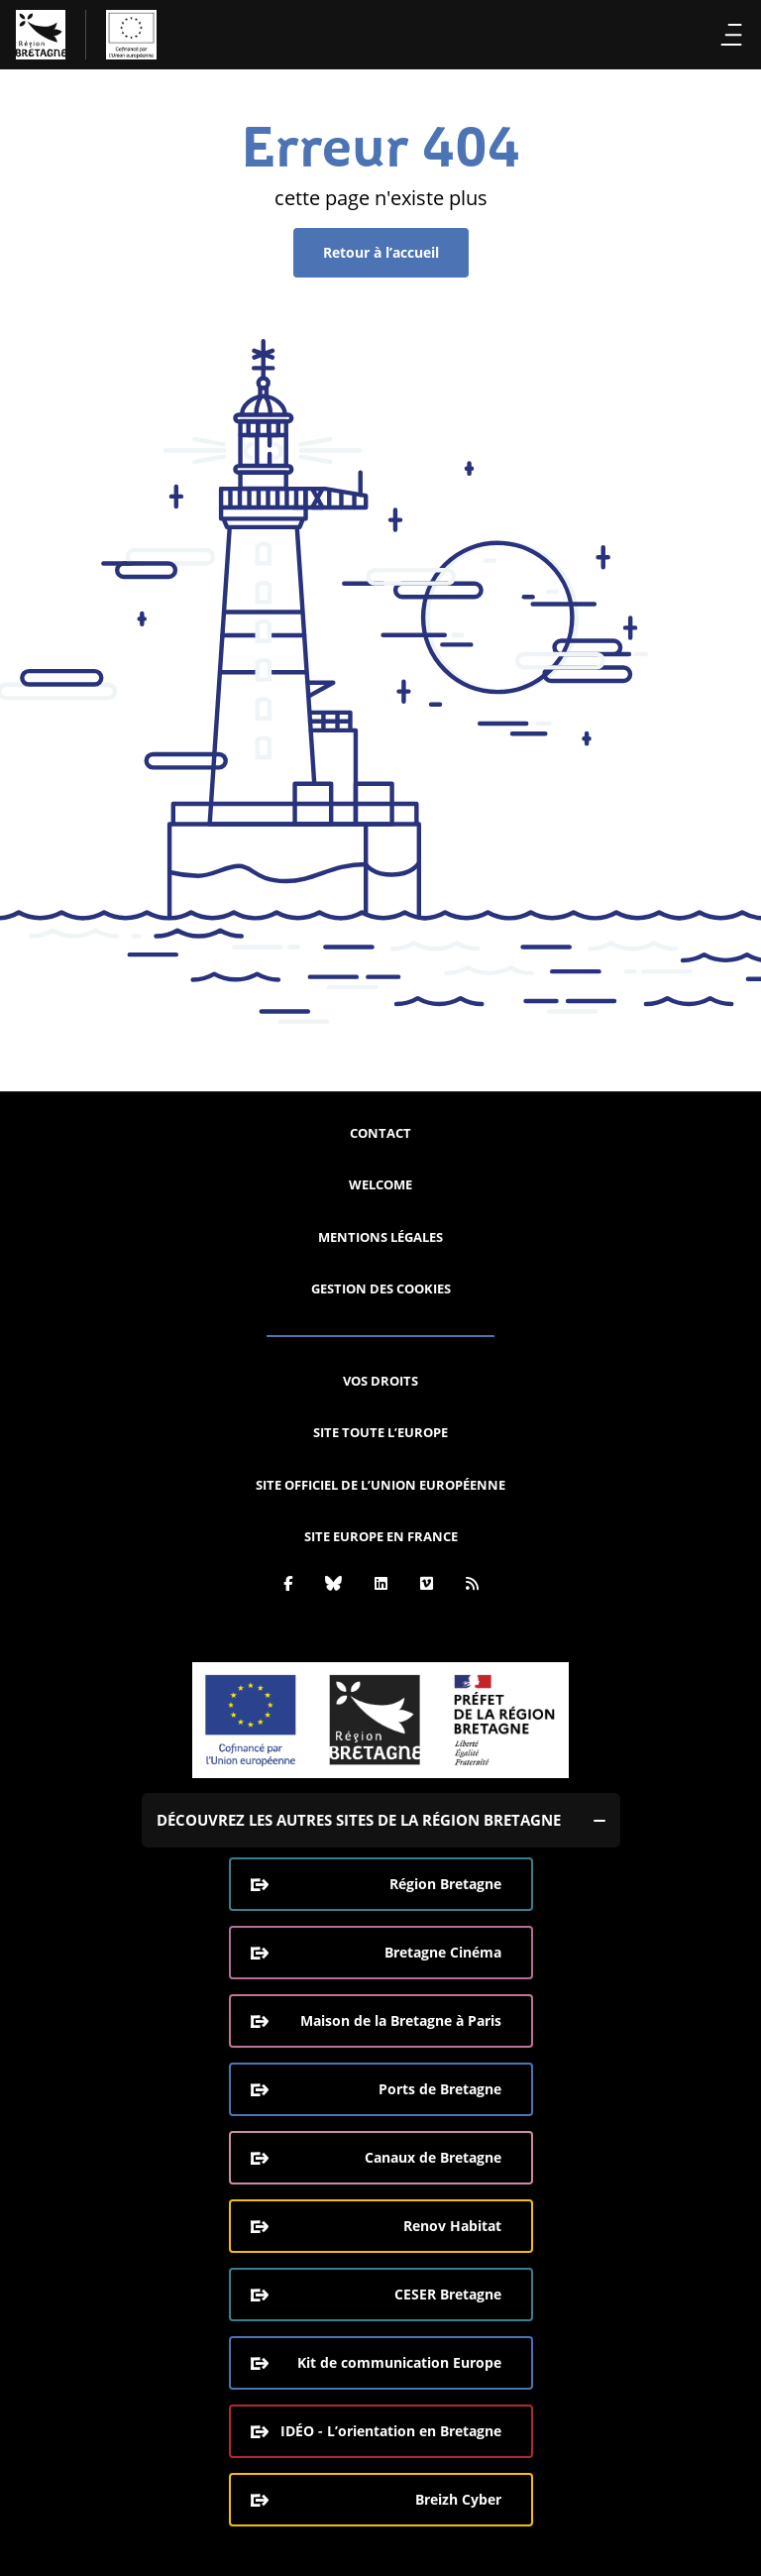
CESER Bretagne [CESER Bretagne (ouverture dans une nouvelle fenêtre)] (447, 2294)
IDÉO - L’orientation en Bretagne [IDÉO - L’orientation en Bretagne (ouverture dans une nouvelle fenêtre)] (390, 2430)
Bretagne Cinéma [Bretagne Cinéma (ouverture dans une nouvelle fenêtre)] (442, 1952)
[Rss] (472, 1583)
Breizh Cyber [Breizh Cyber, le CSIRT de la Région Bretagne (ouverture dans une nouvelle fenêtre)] (458, 2499)
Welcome (380, 1184)
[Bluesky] (333, 1583)
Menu (731, 35)
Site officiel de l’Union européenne (380, 1485)
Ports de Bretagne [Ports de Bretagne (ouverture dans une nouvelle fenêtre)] (440, 2088)
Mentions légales (380, 1237)
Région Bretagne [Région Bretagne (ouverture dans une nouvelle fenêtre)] (445, 1883)
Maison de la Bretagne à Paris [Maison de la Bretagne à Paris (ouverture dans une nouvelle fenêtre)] (400, 2020)
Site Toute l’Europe (380, 1432)
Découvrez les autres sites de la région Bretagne (359, 1820)
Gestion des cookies (381, 1288)
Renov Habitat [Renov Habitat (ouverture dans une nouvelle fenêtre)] (452, 2225)
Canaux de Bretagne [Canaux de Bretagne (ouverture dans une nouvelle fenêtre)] (433, 2157)
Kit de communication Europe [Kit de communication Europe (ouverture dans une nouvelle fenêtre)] (399, 2362)
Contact (380, 1133)
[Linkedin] (381, 1583)
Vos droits (380, 1381)
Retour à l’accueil (381, 252)
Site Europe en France (381, 1536)
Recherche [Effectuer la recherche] (696, 35)
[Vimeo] (426, 1583)
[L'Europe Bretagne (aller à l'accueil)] (86, 34)
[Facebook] (287, 1583)
